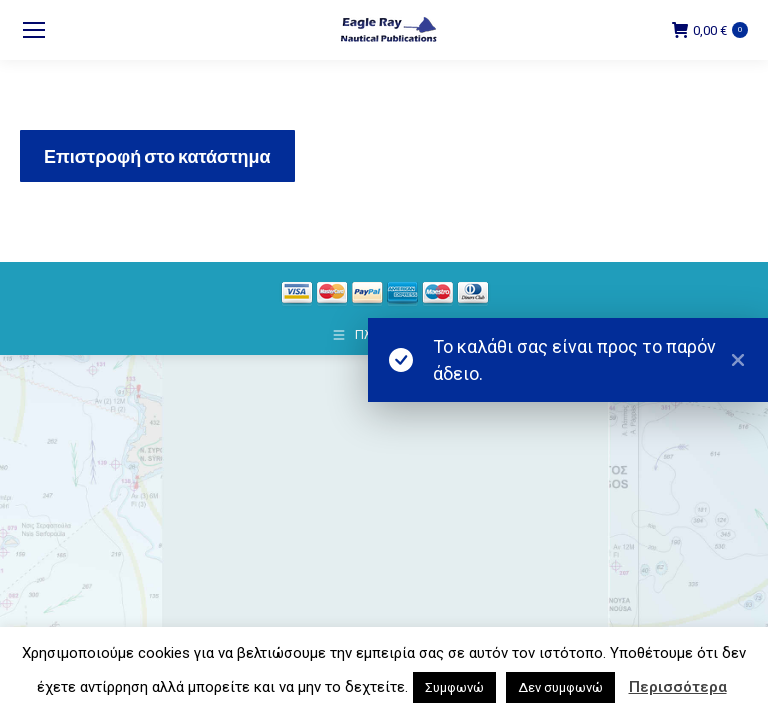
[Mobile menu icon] (34, 30)
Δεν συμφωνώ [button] (560, 687)
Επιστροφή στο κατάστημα (157, 156)
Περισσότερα (678, 687)
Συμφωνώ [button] (454, 687)
